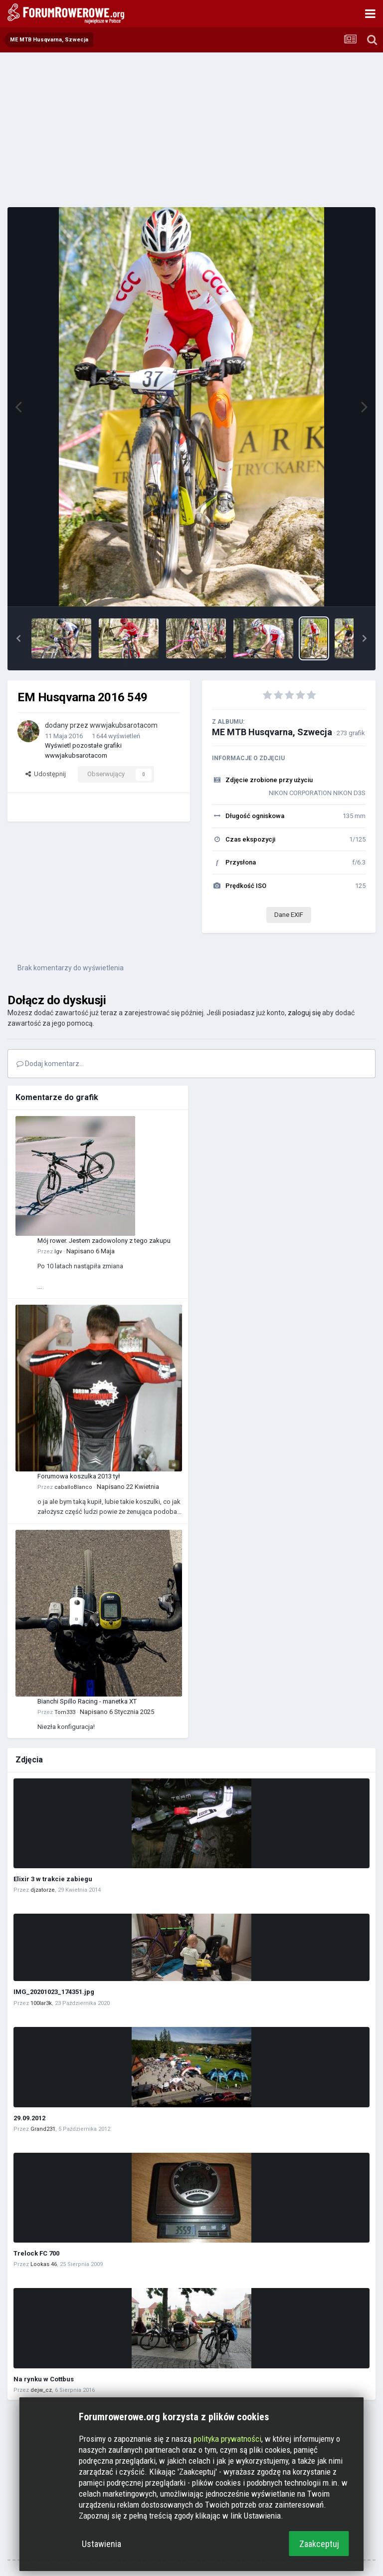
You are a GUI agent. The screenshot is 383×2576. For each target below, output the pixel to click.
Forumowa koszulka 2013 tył (78, 1476)
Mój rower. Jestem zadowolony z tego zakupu (104, 1240)
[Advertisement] (191, 130)
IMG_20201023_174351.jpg (53, 1992)
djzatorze (42, 1890)
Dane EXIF (288, 914)
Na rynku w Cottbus (43, 2379)
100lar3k (41, 2003)
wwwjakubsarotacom (124, 725)
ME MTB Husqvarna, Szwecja (272, 732)
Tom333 (64, 1712)
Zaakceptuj (319, 2544)
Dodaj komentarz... (50, 1064)
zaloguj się (304, 1013)
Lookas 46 (43, 2264)
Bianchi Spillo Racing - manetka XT (87, 1701)
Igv (58, 1251)
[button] (18, 638)
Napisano (90, 1251)
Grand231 (42, 2129)
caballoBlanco (73, 1487)
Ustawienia (101, 2544)
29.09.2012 (29, 2118)
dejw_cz (41, 2390)
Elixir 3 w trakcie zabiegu (52, 1879)
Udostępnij (45, 774)
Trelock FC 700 (36, 2253)
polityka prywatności (227, 2439)
